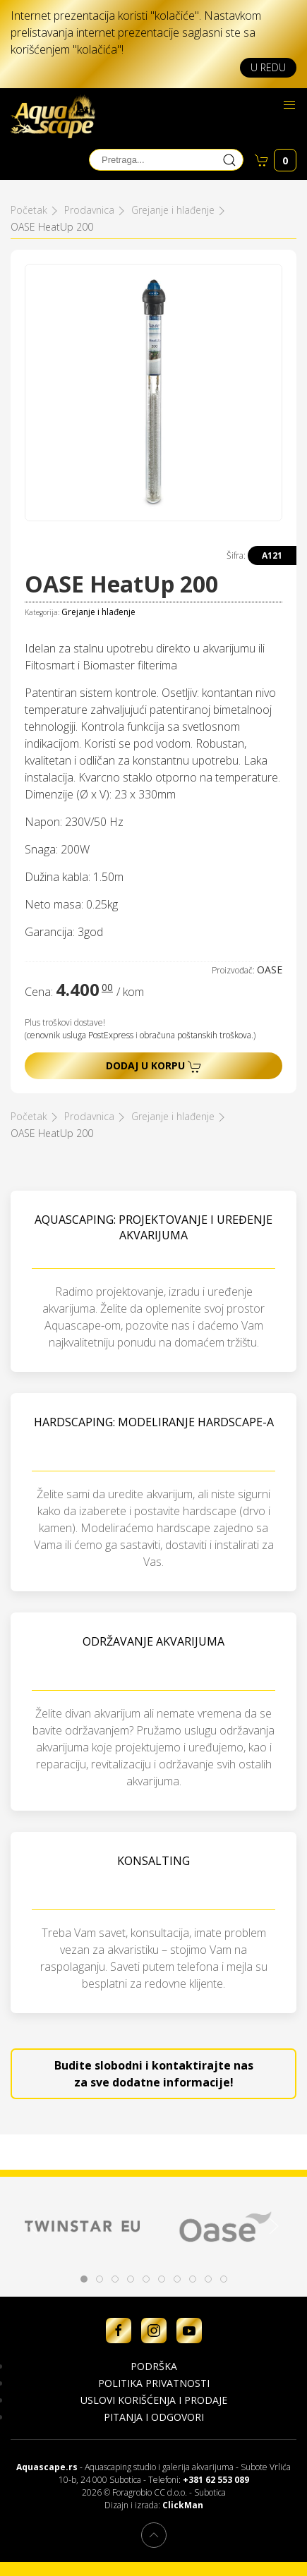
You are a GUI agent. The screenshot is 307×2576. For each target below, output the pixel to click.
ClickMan (182, 2505)
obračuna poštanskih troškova (195, 1035)
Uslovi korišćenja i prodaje (153, 2400)
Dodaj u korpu (154, 1066)
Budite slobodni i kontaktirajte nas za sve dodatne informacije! (153, 2074)
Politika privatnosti (154, 2383)
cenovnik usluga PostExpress (80, 1035)
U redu (268, 67)
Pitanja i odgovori (154, 2417)
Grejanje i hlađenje (98, 612)
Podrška (154, 2366)
